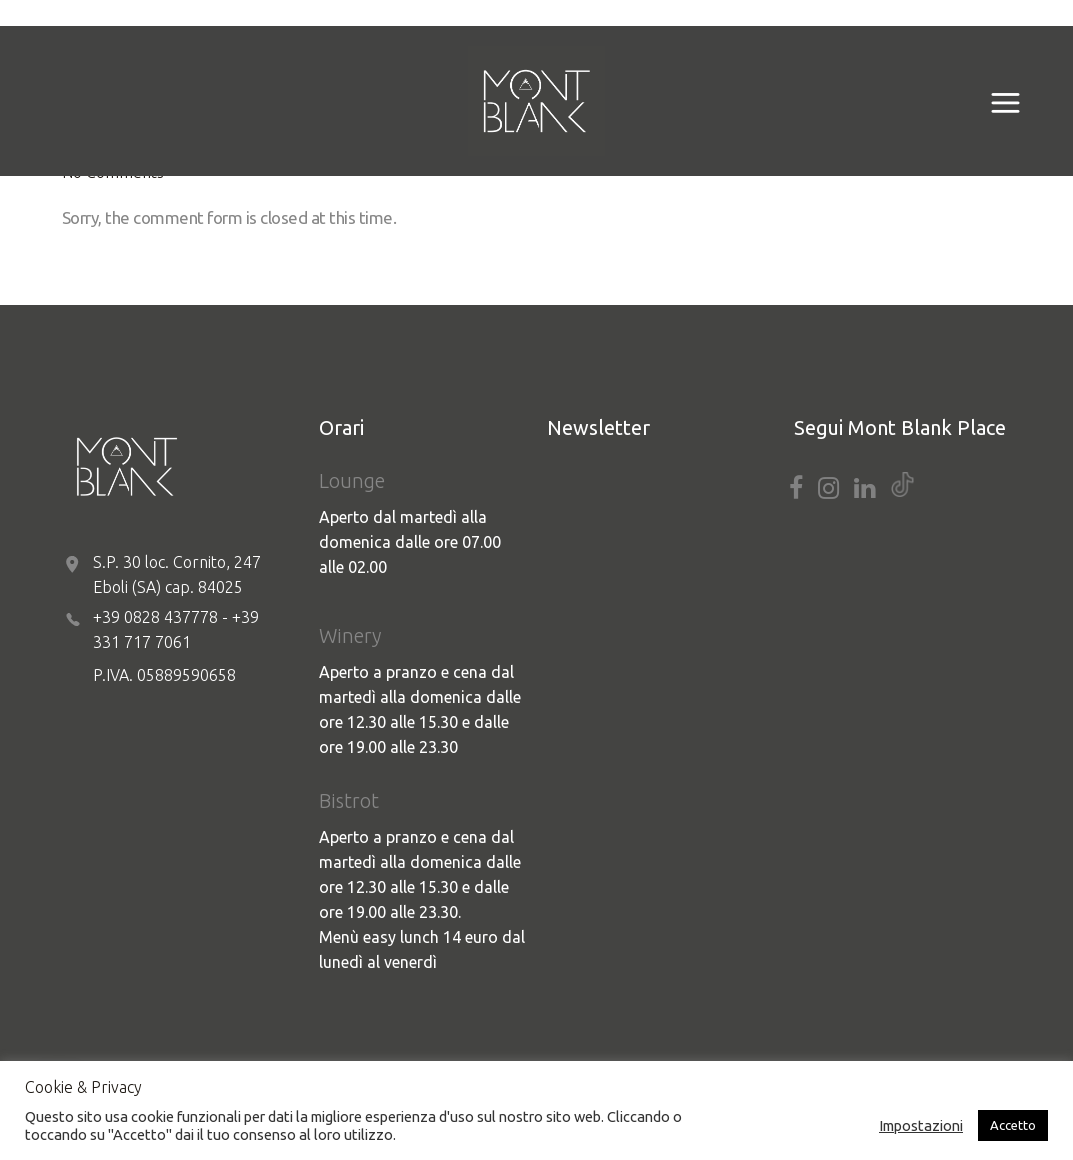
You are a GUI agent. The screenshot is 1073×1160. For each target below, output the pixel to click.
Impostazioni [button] (921, 1125)
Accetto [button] (1013, 1125)
